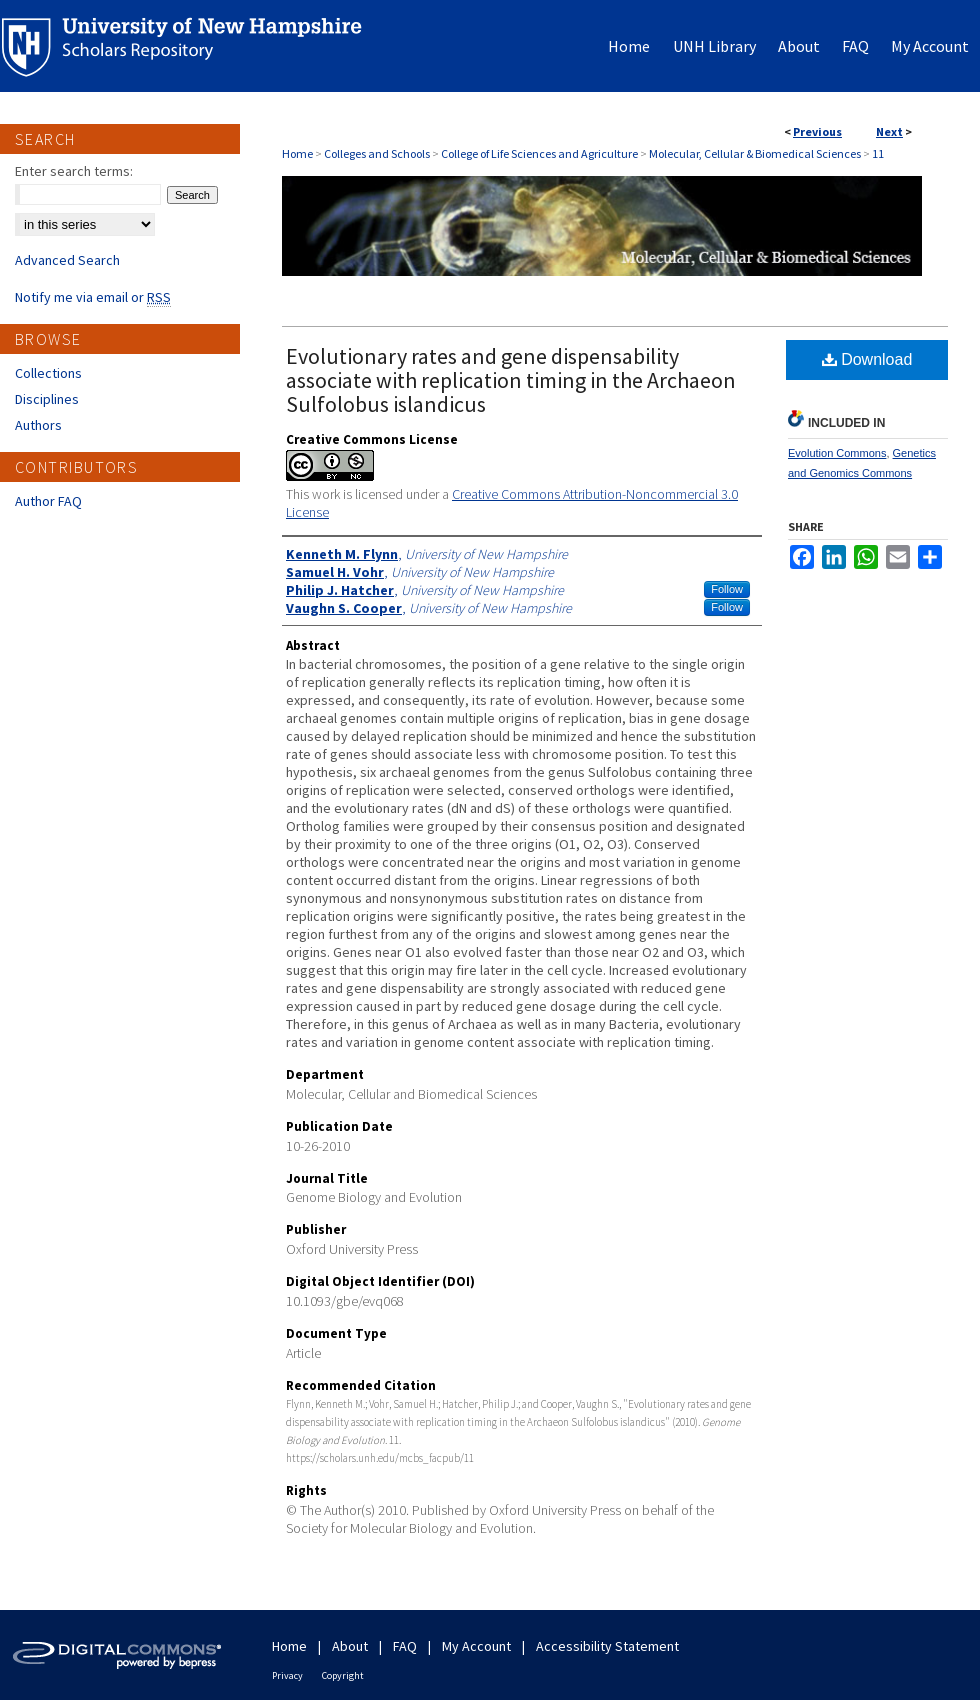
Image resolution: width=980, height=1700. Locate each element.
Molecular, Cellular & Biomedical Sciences (755, 153)
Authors (38, 425)
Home (297, 153)
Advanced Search (67, 260)
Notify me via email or (93, 297)
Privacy (287, 1675)
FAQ (405, 1646)
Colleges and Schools (377, 153)
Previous (817, 131)
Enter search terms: (74, 171)
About (350, 1646)
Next (889, 131)
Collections (48, 373)
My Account (476, 1646)
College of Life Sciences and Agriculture (539, 153)
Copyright (343, 1675)
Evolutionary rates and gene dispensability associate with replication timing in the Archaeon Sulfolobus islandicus (511, 380)
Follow (727, 589)
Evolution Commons (837, 453)
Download (867, 359)
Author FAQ (48, 501)
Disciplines (47, 399)
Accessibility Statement (607, 1646)
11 (878, 153)
